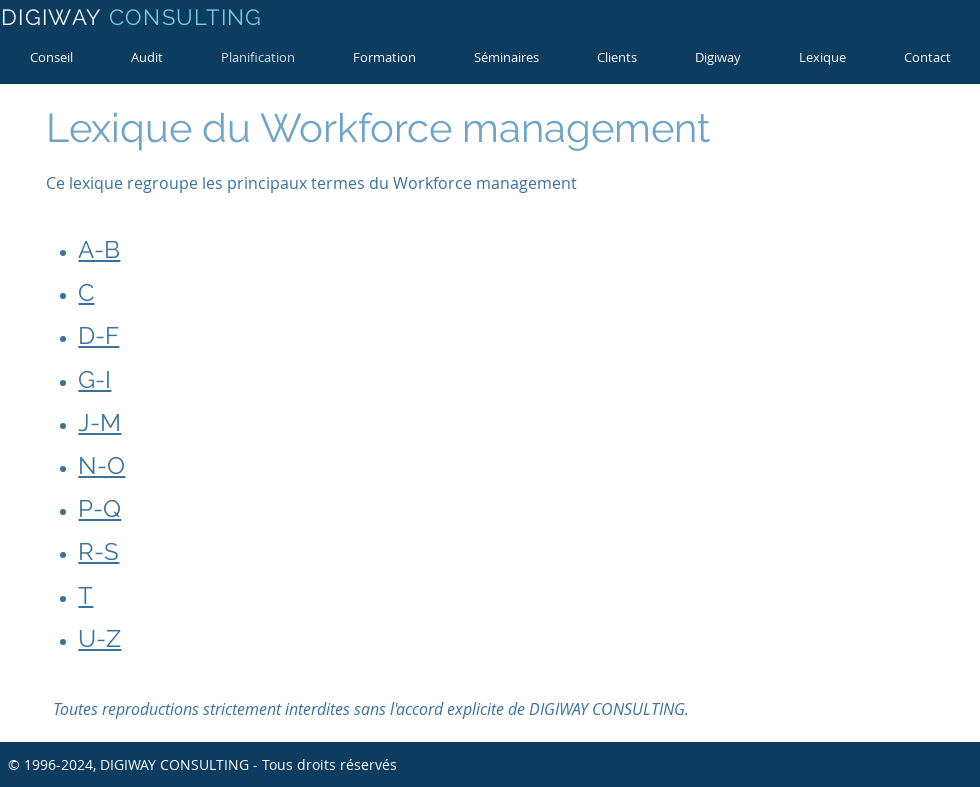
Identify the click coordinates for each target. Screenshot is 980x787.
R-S (98, 551)
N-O (101, 465)
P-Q (99, 508)
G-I (94, 379)
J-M (99, 422)
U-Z (99, 638)
